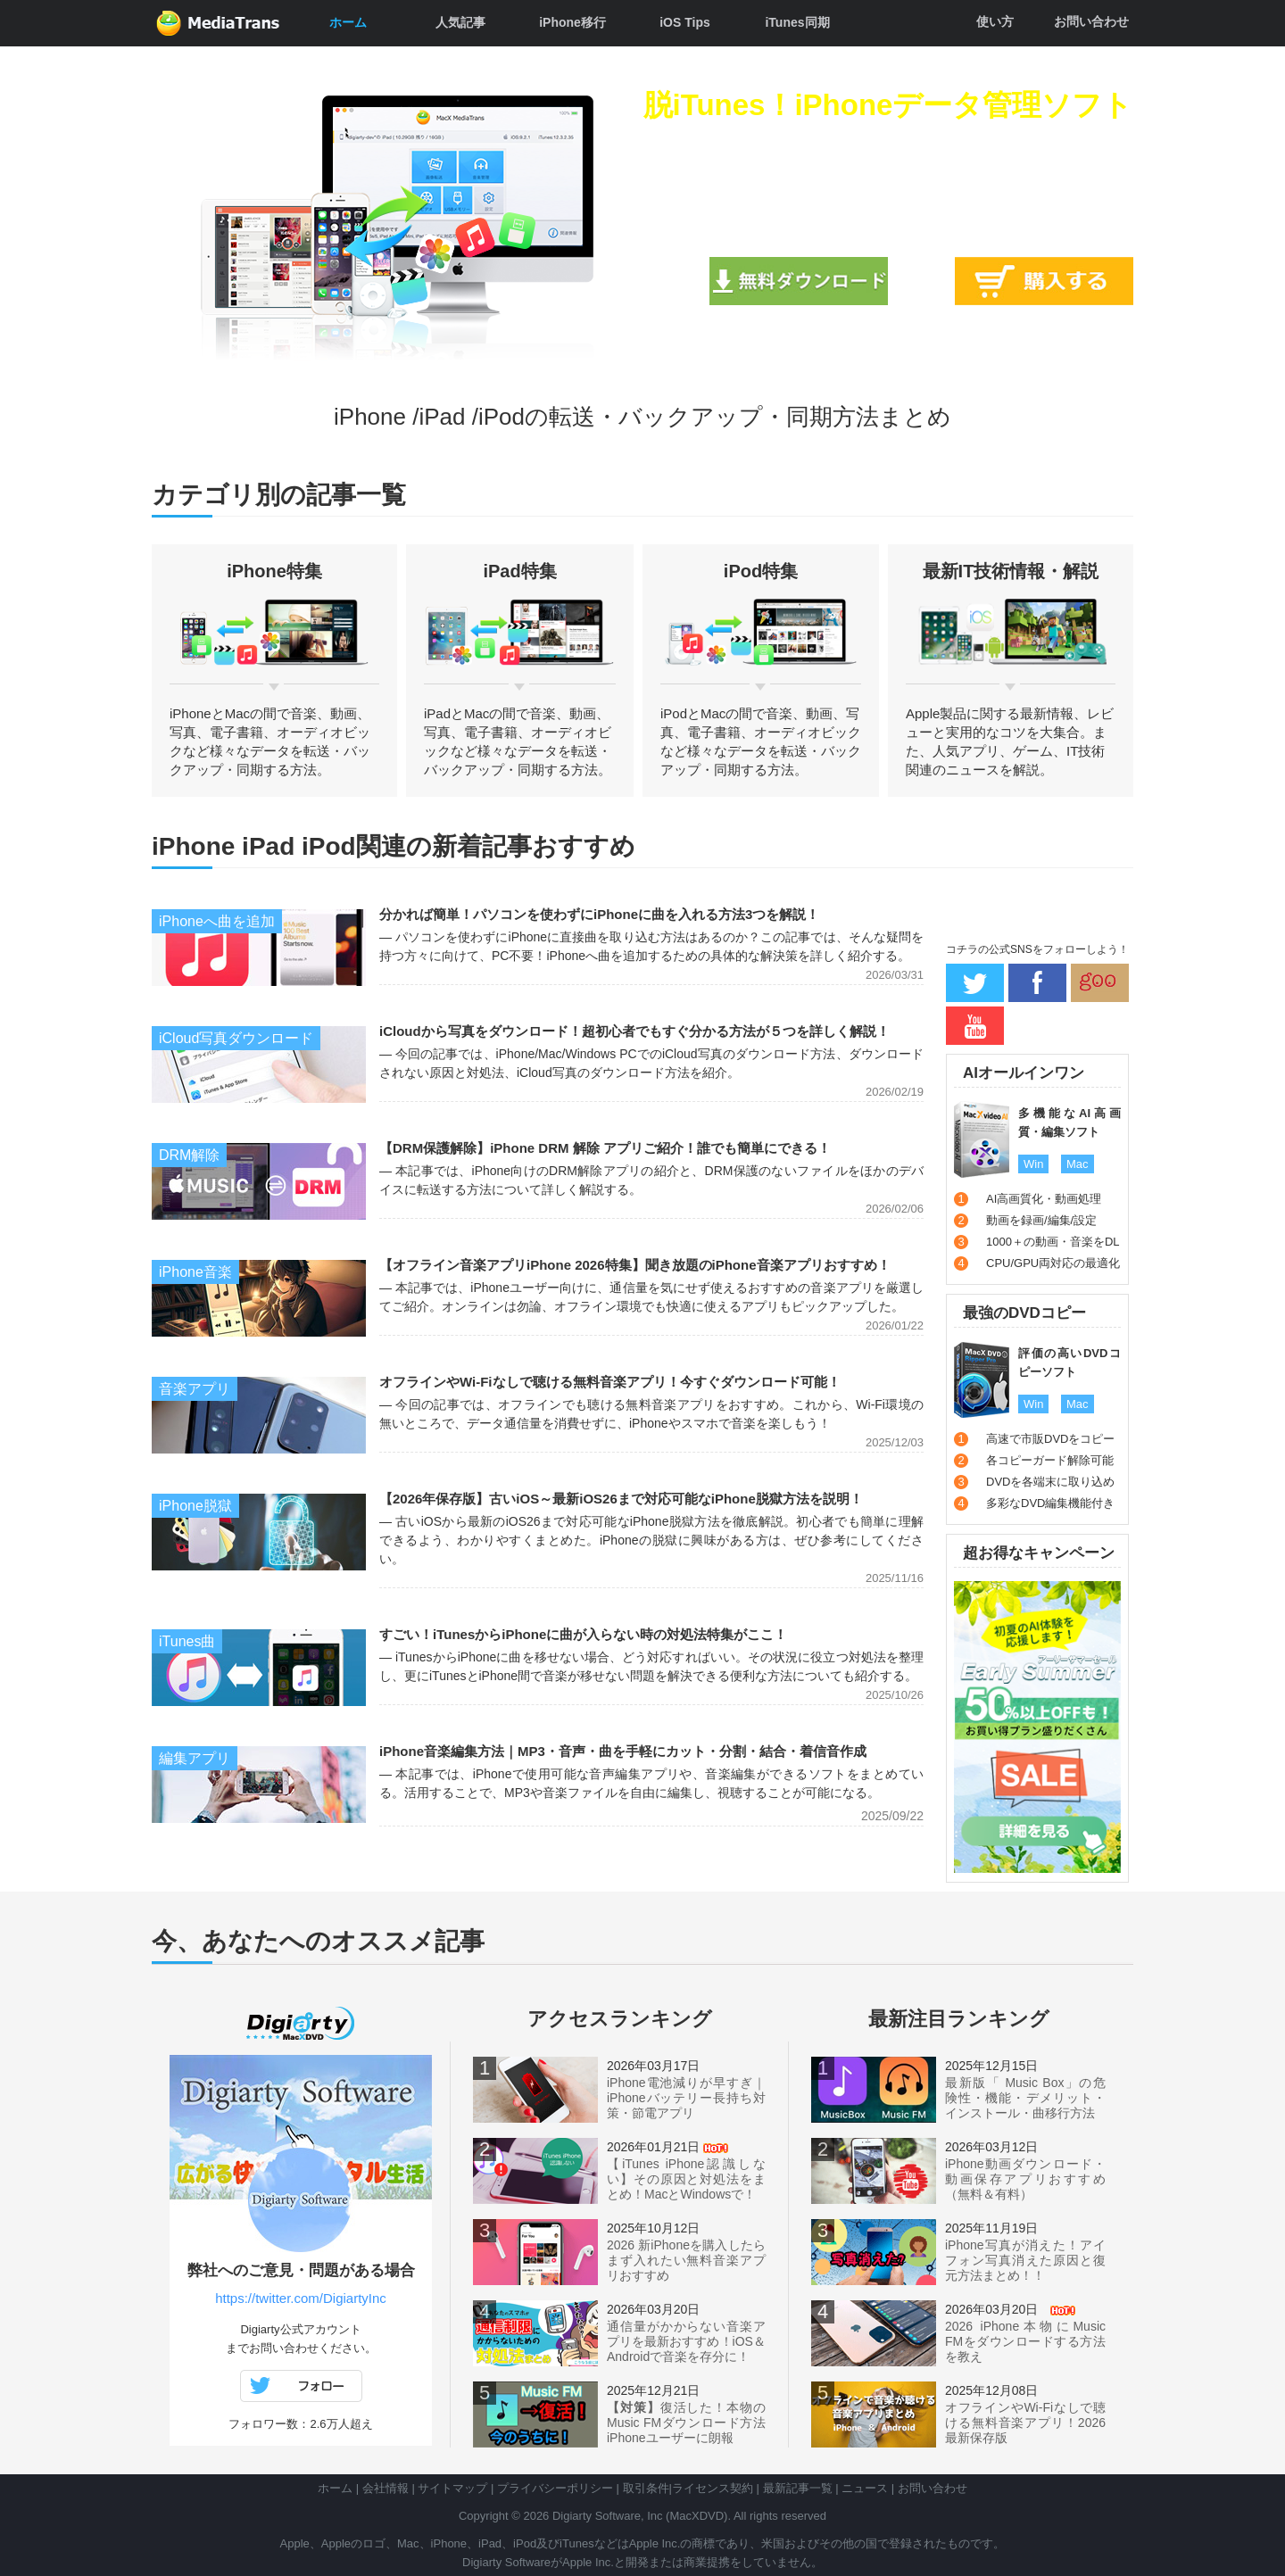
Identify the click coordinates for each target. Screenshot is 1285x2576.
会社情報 (385, 2488)
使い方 (995, 21)
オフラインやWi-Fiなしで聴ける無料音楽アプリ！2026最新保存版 (1025, 2422)
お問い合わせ (1091, 21)
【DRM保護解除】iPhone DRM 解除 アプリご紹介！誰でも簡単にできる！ (605, 1147)
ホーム (348, 22)
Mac (1077, 1164)
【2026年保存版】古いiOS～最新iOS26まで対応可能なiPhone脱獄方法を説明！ (621, 1498)
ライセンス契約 (712, 2488)
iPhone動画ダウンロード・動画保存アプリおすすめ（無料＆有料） (1025, 2179)
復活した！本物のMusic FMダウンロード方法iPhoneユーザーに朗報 (686, 2422)
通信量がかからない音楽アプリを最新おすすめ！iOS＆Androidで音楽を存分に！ (686, 2341)
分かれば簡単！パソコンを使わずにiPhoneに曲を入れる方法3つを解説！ (599, 914)
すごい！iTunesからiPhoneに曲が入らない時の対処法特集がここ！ (583, 1634)
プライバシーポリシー (555, 2488)
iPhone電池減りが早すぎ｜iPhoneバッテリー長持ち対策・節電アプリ (686, 2097)
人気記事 (460, 22)
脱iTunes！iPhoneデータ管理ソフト (888, 104)
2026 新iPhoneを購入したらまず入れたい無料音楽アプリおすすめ (686, 2260)
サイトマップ (452, 2488)
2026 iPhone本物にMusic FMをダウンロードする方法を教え (1025, 2341)
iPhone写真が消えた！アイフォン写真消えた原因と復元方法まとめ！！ (1025, 2260)
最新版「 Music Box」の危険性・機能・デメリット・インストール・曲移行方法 (1025, 2097)
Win (1033, 1164)
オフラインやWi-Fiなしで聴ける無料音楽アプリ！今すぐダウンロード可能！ (610, 1381)
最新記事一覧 (798, 2488)
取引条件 (646, 2488)
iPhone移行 (572, 22)
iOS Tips (684, 22)
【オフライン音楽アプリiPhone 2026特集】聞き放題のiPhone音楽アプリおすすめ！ (635, 1264)
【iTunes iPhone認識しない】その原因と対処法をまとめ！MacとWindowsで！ (686, 2179)
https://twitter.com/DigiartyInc (300, 2298)
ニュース (864, 2488)
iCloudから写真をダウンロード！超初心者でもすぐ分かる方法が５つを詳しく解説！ (634, 1031)
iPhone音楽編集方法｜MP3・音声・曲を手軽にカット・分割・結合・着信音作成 (622, 1751)
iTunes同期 (797, 22)
